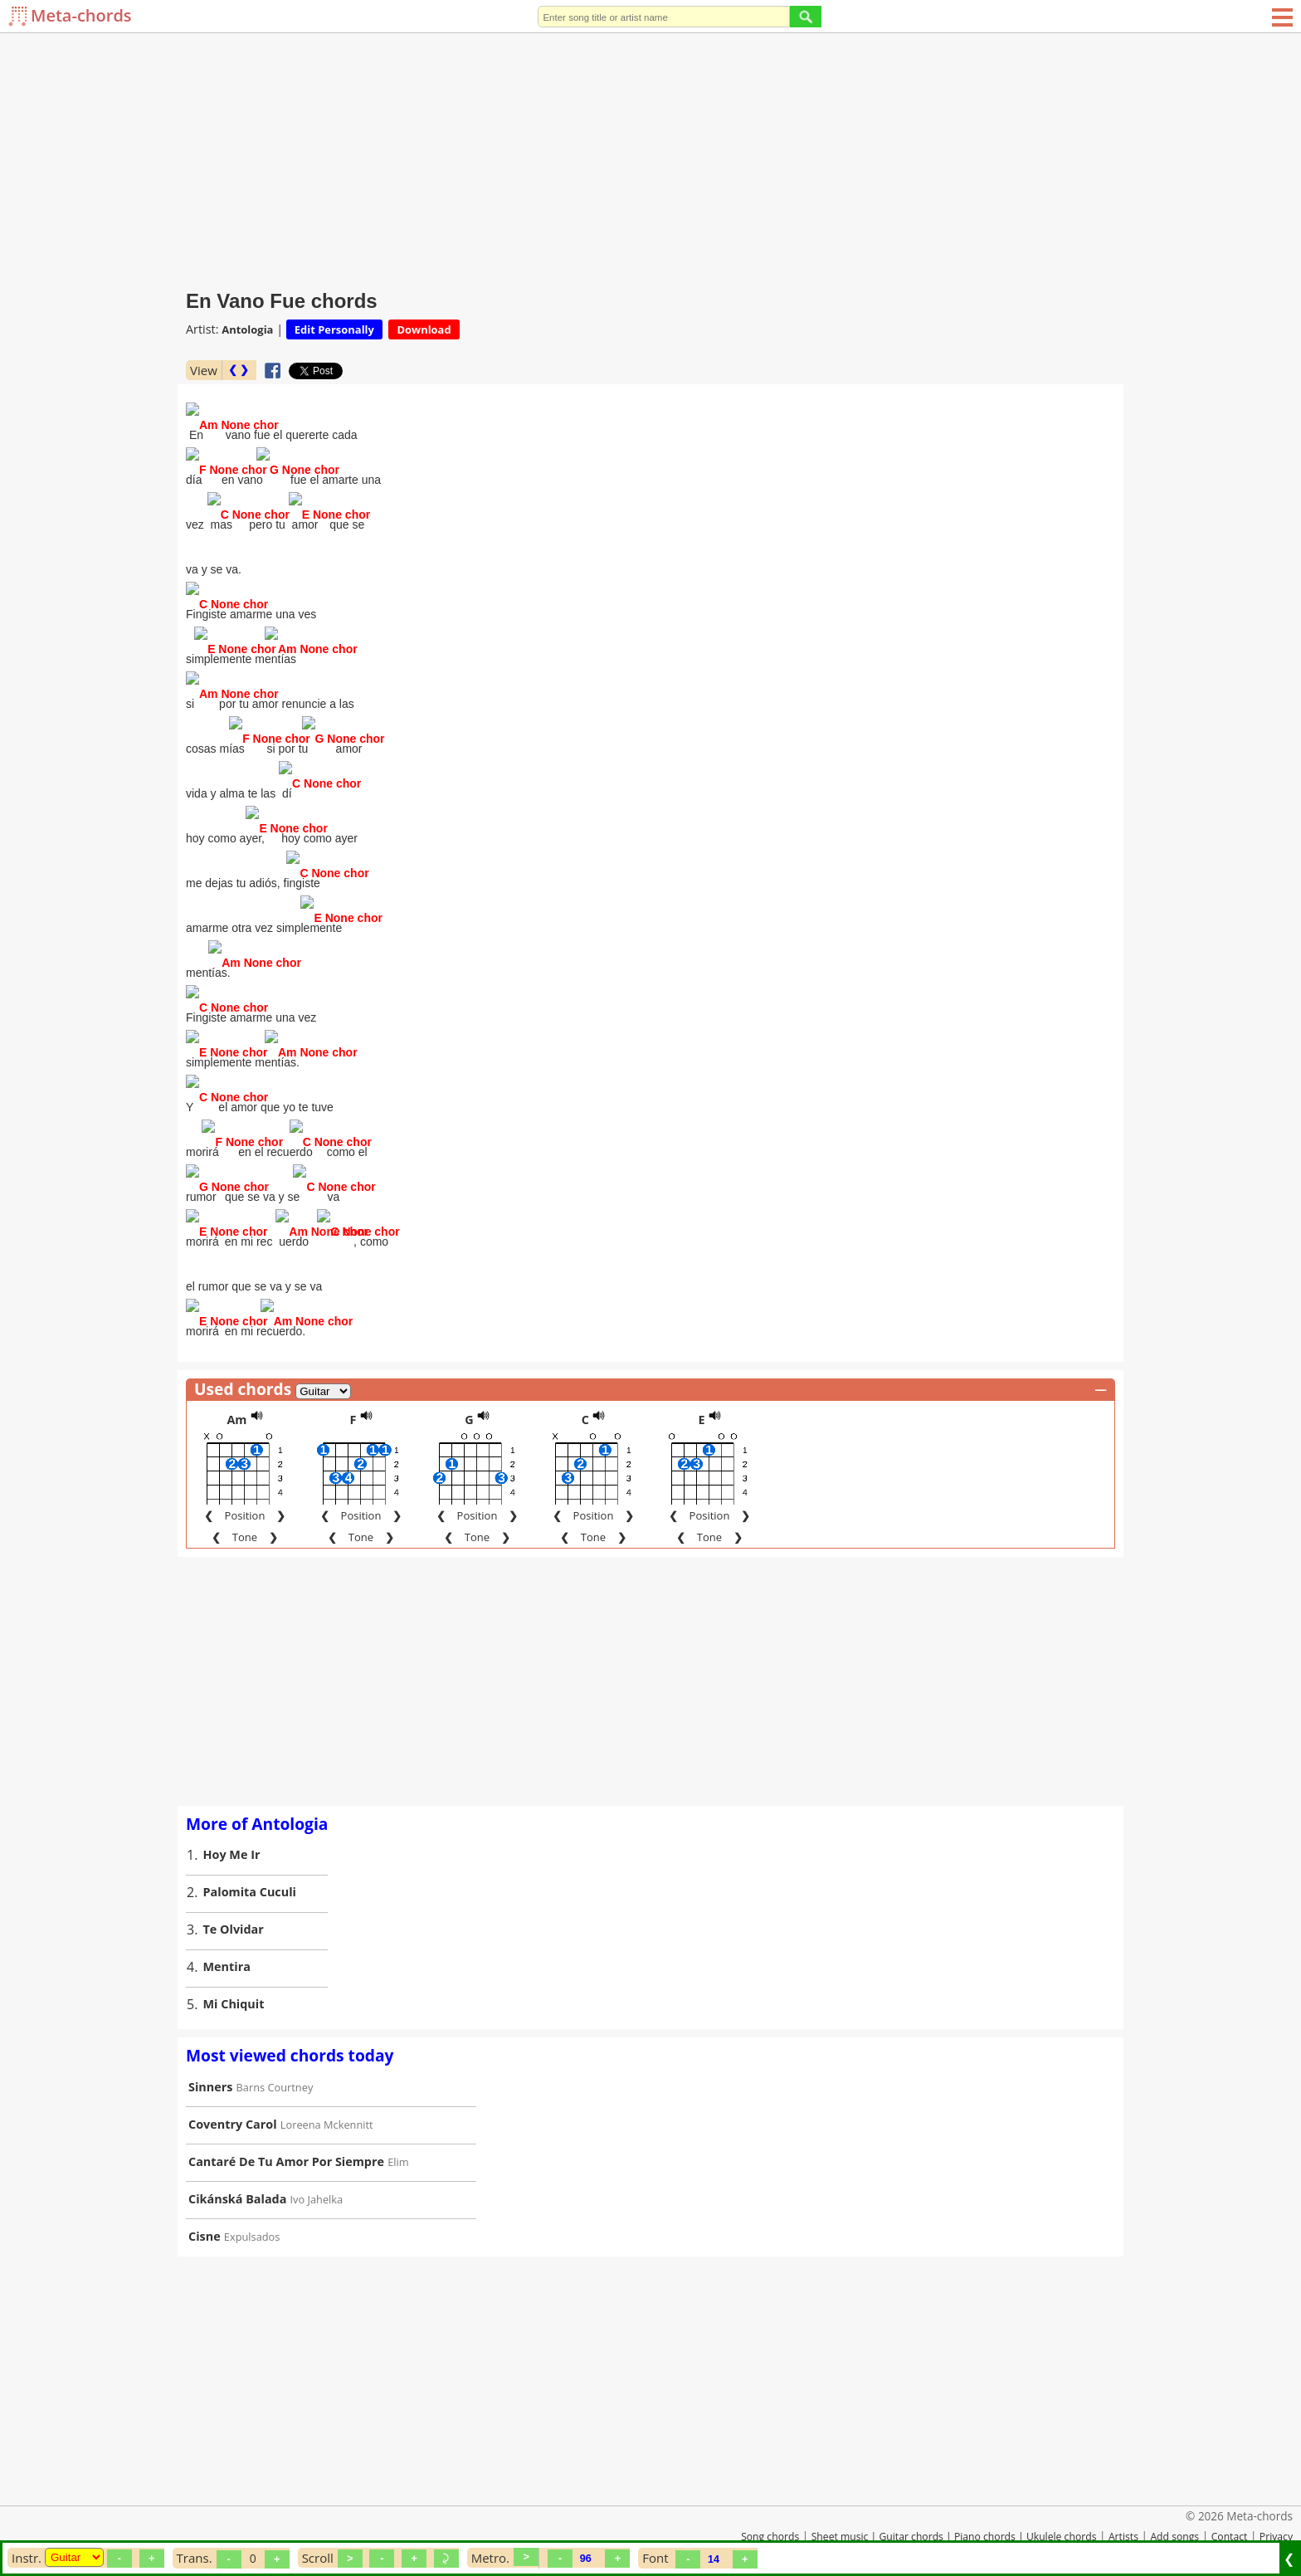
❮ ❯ (238, 370)
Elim (397, 2133)
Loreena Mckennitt (326, 2096)
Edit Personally (334, 329)
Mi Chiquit (234, 1975)
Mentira (227, 1938)
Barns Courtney (275, 2059)
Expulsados (252, 2208)
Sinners (210, 2058)
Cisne (204, 2208)
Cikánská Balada (237, 2170)
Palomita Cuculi (250, 1863)
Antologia (247, 329)
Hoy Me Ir (232, 1826)
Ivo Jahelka (317, 2171)
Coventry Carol (232, 2096)
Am (236, 1391)
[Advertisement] (650, 157)
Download (424, 329)
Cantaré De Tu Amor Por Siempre (286, 2133)
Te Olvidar (233, 1901)
